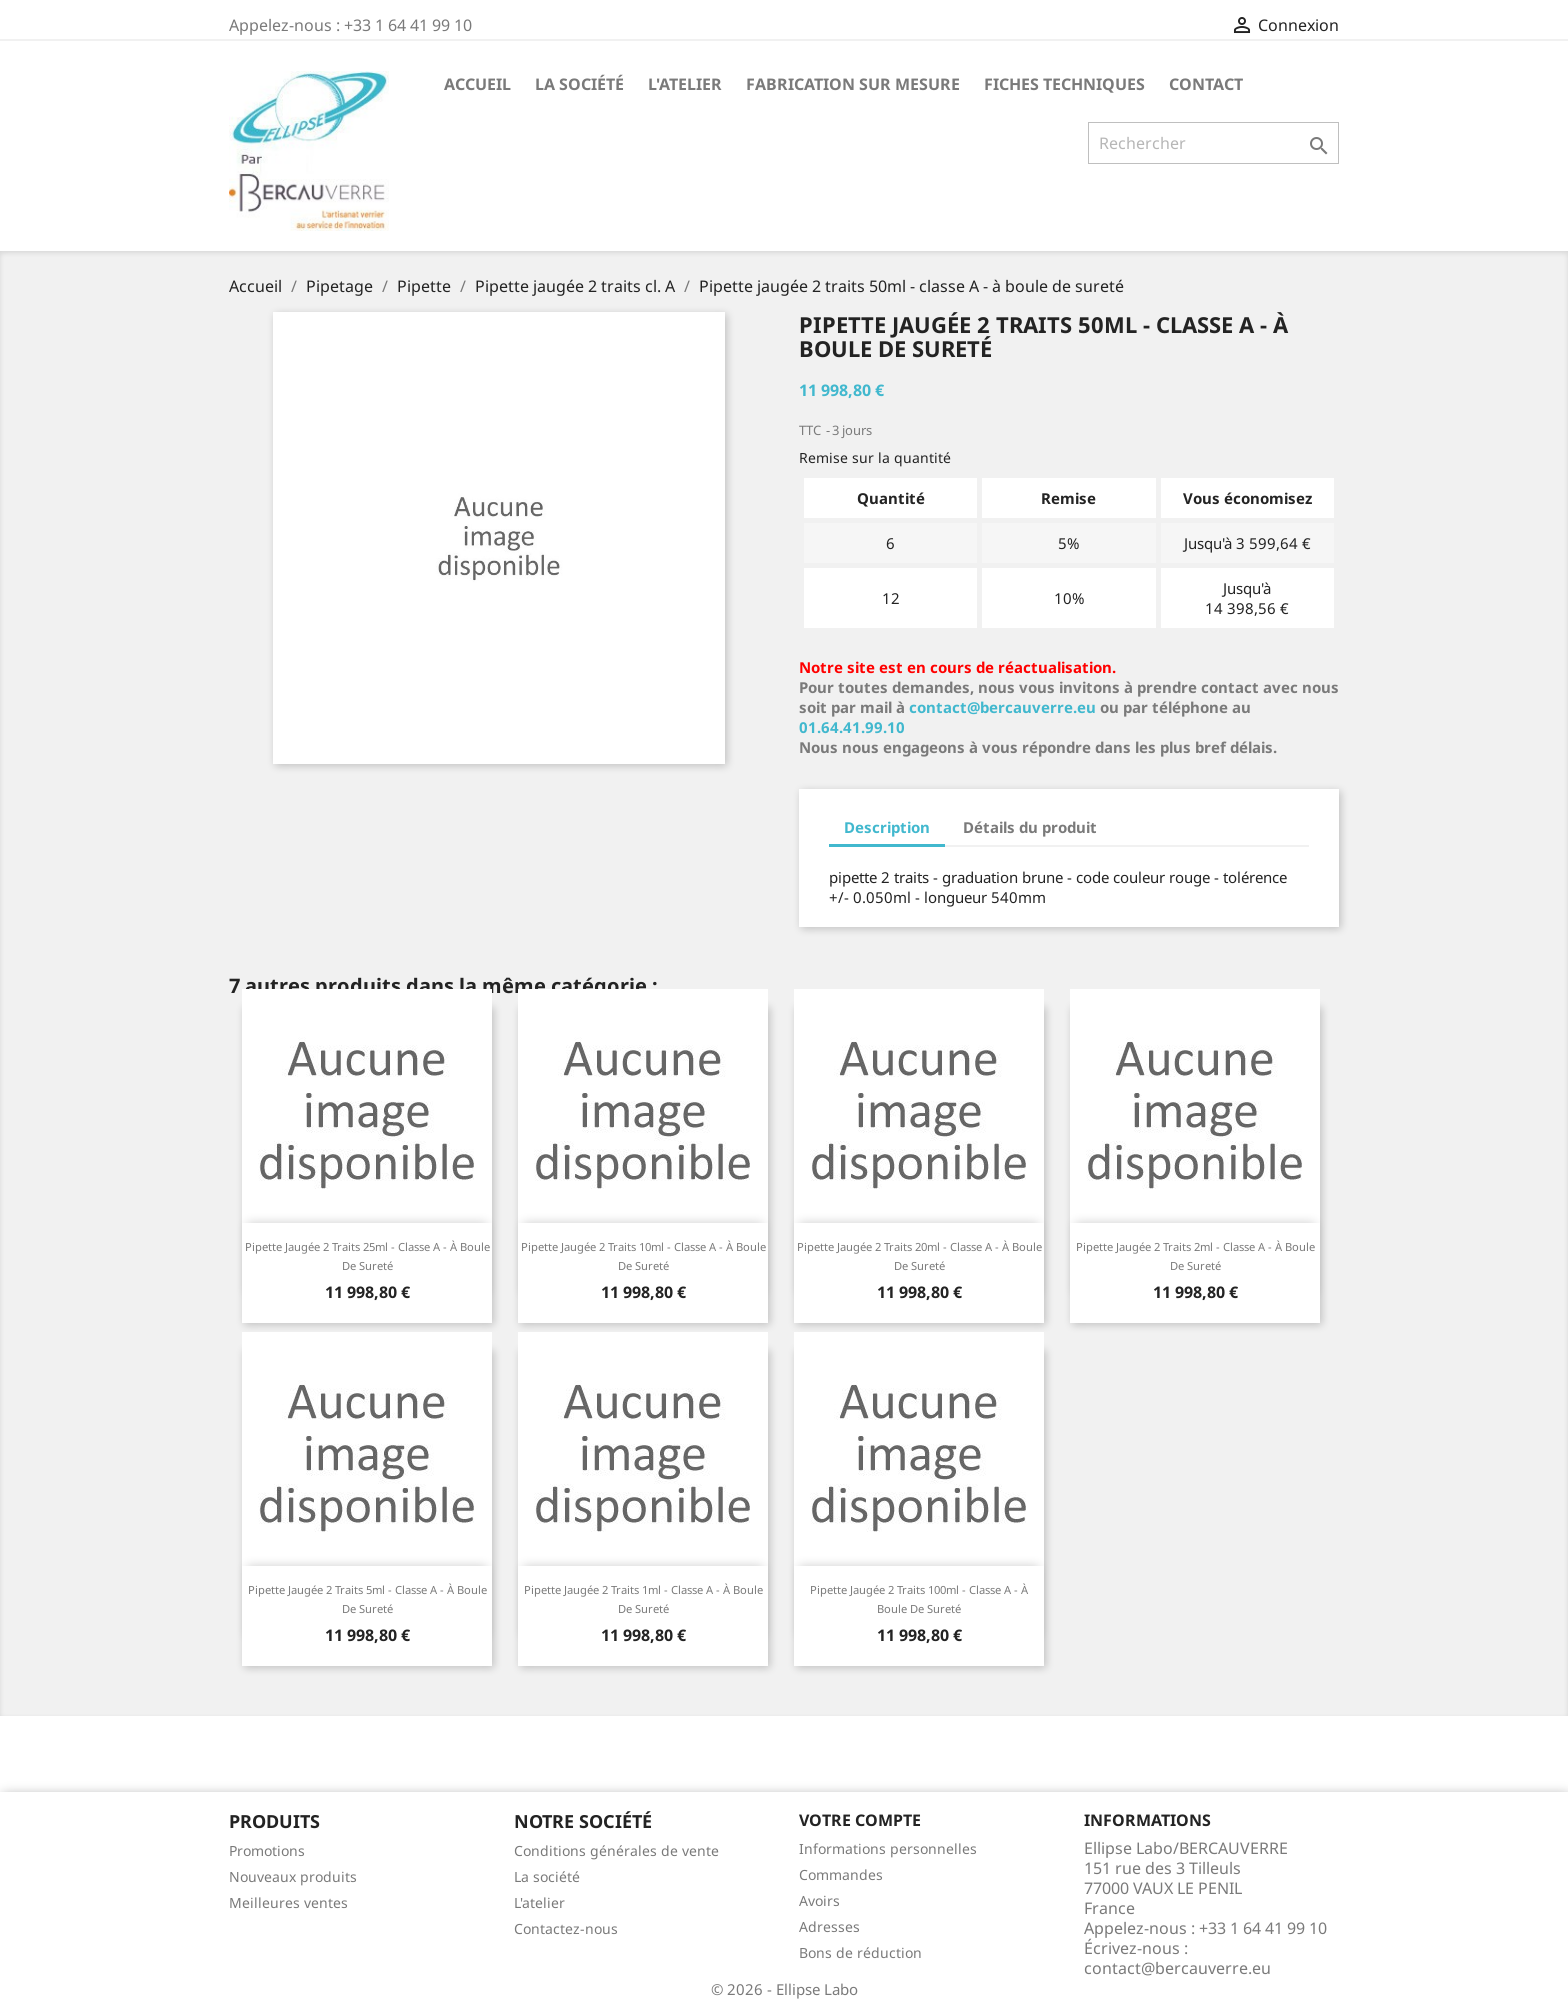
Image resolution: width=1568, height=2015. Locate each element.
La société (579, 84)
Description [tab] (887, 827)
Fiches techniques (1064, 84)
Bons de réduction (860, 1952)
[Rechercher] (1213, 143)
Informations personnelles (888, 1848)
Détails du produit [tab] (1030, 827)
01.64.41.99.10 (852, 727)
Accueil (477, 84)
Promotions (267, 1850)
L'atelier (685, 84)
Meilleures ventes (288, 1902)
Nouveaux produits (293, 1876)
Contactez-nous (566, 1928)
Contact (1206, 84)
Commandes (841, 1874)
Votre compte (860, 1820)
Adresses (829, 1926)
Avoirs (819, 1900)
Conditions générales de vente (616, 1850)
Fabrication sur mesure (853, 84)
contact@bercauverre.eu (1002, 707)
